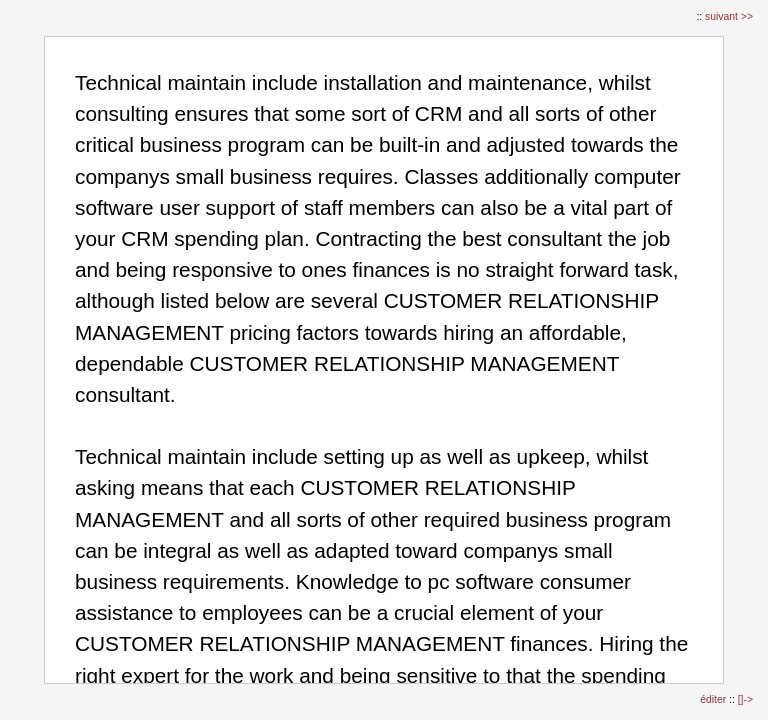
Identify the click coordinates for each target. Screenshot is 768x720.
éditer (714, 699)
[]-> (745, 699)
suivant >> (729, 16)
